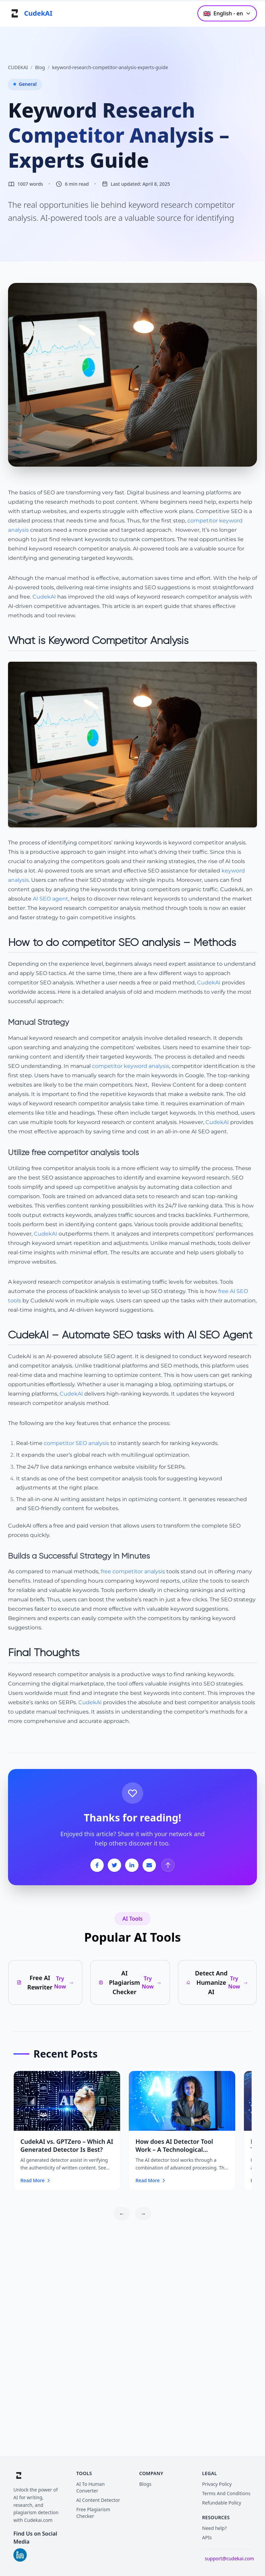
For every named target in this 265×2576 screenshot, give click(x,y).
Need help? (214, 2528)
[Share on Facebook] (97, 1865)
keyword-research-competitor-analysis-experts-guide (110, 67)
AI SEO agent (50, 899)
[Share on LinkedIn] (132, 1865)
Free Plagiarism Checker (93, 2512)
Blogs (145, 2484)
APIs (207, 2537)
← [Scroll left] (121, 2213)
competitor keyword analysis (130, 1066)
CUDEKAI (18, 67)
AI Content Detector (98, 2500)
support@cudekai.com (229, 2558)
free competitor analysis (133, 1571)
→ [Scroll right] (143, 2213)
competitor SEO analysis (76, 1443)
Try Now (64, 1982)
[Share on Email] (149, 1865)
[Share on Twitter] (114, 1865)
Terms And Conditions (226, 2493)
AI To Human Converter (90, 2487)
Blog (40, 67)
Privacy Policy (217, 2484)
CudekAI (44, 597)
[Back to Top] (168, 1865)
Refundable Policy (221, 2503)
